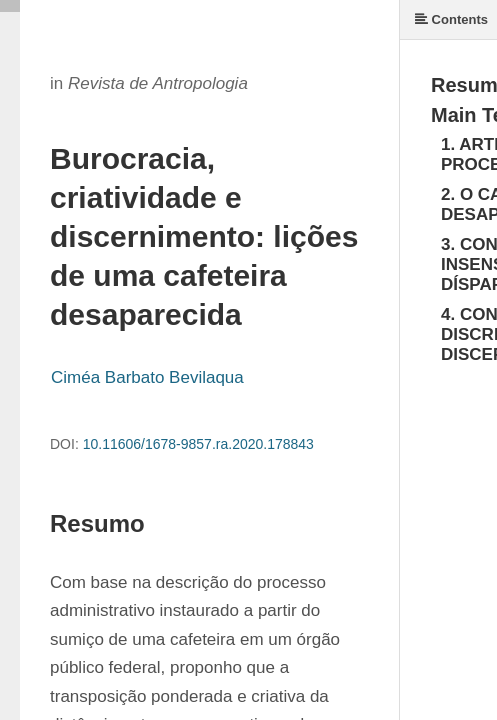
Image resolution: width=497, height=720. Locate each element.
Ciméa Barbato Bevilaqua (147, 377)
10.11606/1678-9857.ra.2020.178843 (198, 444)
